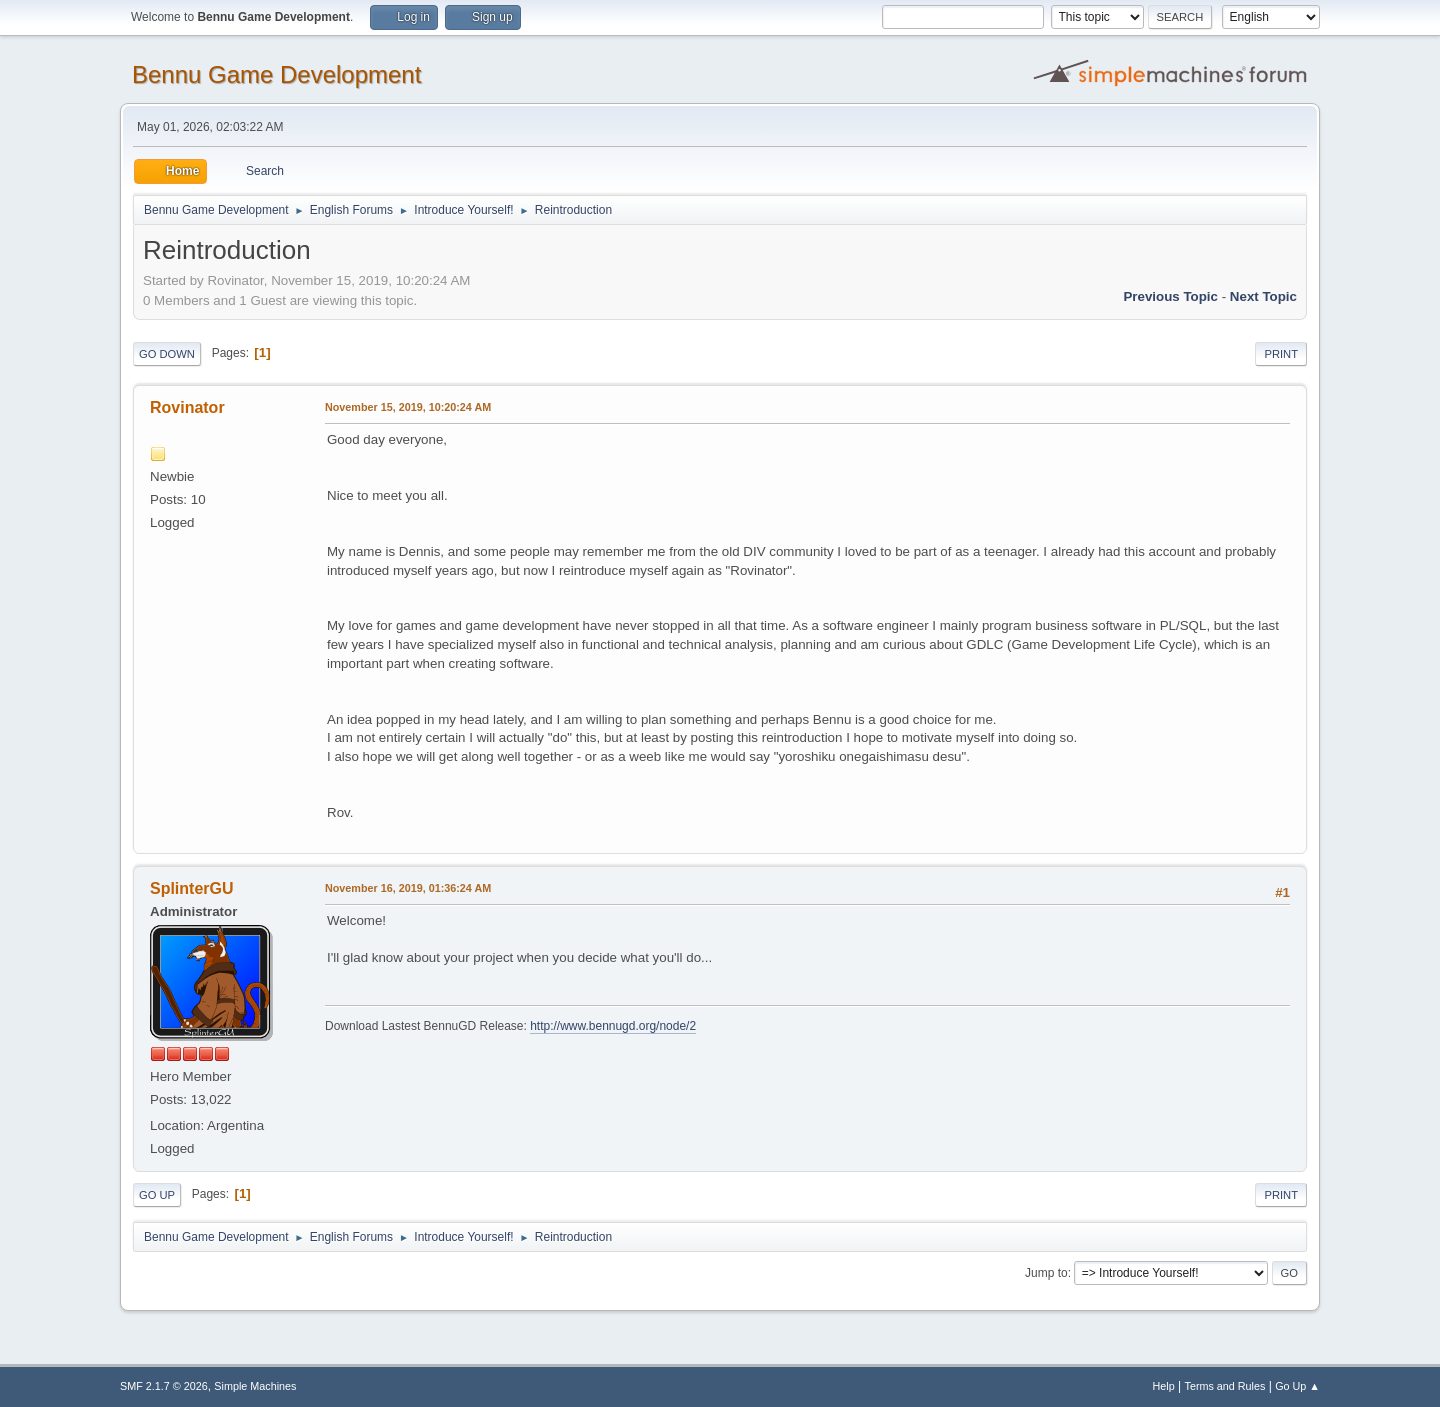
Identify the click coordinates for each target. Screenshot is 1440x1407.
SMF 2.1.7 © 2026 (164, 1386)
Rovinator (187, 407)
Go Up (157, 1195)
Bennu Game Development (276, 74)
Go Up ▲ (1297, 1386)
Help (1164, 1386)
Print (1281, 354)
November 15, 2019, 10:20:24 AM (408, 407)
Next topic (1263, 296)
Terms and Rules (1225, 1386)
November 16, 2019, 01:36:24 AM (408, 888)
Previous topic (1170, 296)
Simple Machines (255, 1386)
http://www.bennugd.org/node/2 (613, 1026)
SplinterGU (191, 888)
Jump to (1046, 1273)
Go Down (167, 354)
